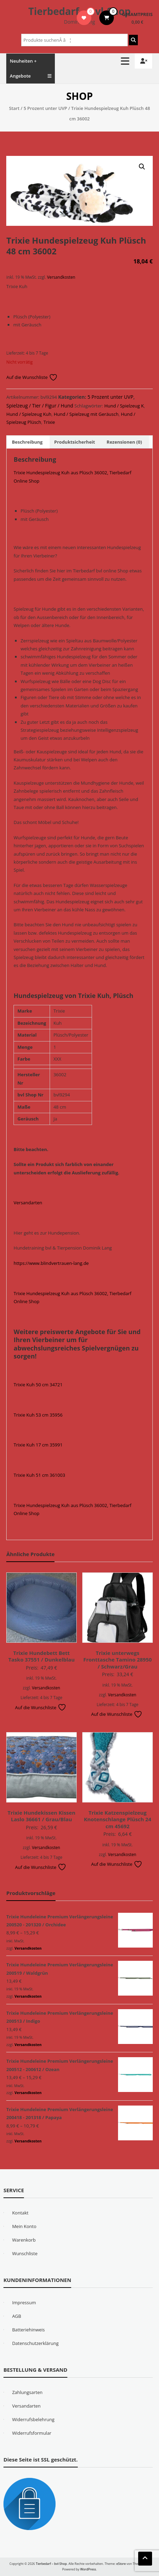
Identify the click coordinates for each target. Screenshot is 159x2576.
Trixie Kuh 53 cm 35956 (38, 1415)
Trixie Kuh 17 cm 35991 (38, 1445)
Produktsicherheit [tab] (74, 442)
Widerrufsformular (31, 2433)
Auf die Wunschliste (31, 377)
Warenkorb (24, 2240)
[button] (142, 166)
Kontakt (20, 2213)
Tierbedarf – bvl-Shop (79, 11)
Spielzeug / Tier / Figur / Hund (39, 405)
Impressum (24, 2302)
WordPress (88, 2569)
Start (14, 108)
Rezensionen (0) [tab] (124, 442)
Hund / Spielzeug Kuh (28, 414)
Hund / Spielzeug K (124, 406)
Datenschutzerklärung (35, 2343)
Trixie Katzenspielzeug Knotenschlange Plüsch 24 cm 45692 (117, 1819)
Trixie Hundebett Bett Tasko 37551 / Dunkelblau (41, 1656)
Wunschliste (24, 2253)
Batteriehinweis (28, 2330)
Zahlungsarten (27, 2392)
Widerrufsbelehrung (33, 2419)
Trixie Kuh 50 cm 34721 (38, 1384)
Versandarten (28, 1202)
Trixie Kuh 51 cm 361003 (39, 1475)
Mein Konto (24, 2226)
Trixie (49, 422)
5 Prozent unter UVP (45, 108)
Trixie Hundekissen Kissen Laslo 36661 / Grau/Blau (41, 1816)
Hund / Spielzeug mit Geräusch (86, 414)
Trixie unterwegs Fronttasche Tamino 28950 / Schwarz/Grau (117, 1659)
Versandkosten (61, 277)
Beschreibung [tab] (27, 442)
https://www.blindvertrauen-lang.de (51, 1263)
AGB (16, 2316)
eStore (121, 2563)
